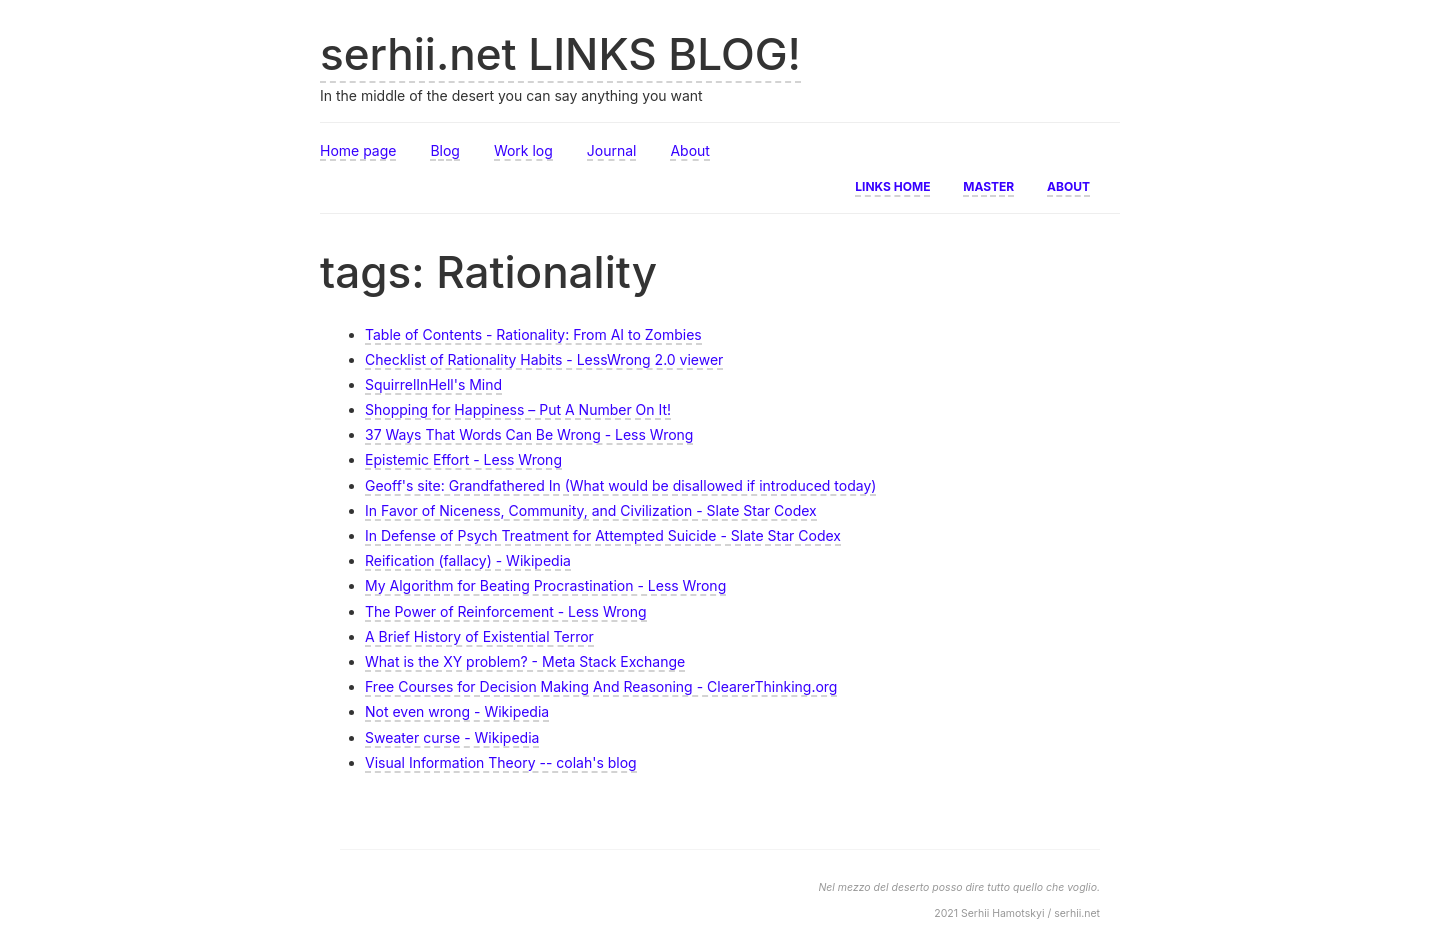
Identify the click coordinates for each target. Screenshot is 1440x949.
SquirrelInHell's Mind (433, 384)
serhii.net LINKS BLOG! (560, 54)
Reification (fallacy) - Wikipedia (468, 560)
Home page (358, 150)
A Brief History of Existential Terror (479, 636)
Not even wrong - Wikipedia (457, 711)
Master (988, 185)
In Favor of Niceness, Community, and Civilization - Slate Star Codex (591, 510)
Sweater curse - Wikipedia (452, 737)
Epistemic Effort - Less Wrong (463, 459)
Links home (892, 185)
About (689, 150)
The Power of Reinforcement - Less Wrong (506, 611)
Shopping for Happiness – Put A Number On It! (518, 409)
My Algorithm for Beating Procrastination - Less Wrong (545, 585)
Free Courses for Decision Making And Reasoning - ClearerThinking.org (601, 686)
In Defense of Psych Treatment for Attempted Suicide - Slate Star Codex (603, 535)
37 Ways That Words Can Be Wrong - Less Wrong (529, 434)
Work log (523, 150)
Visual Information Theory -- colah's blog (501, 762)
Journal (612, 150)
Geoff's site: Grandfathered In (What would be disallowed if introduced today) (620, 485)
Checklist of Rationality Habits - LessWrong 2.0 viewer (544, 359)
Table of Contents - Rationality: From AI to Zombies (533, 334)
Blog (445, 150)
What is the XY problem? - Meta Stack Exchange (525, 661)
